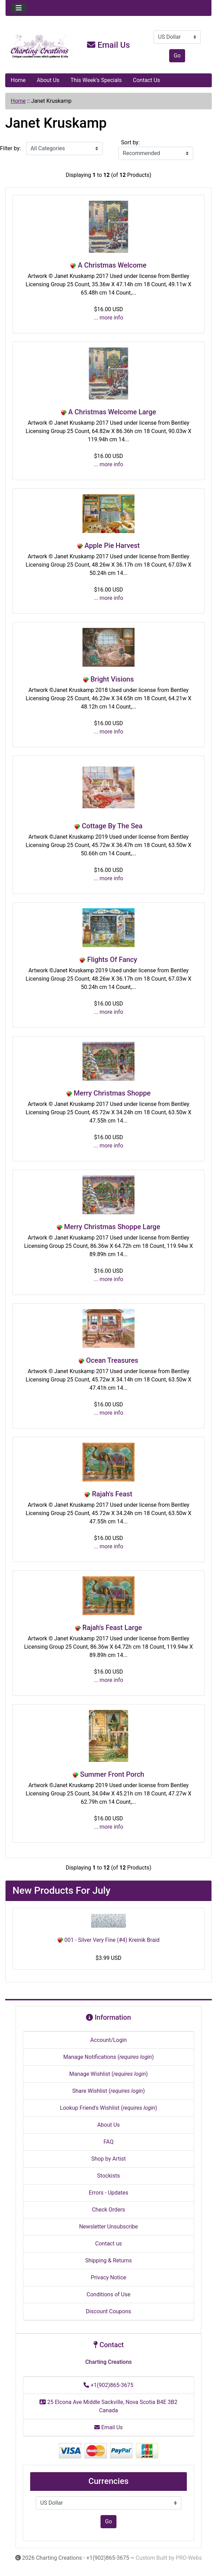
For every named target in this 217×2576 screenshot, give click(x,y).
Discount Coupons (108, 2311)
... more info (108, 317)
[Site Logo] (40, 46)
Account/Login (108, 2040)
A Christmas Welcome (112, 265)
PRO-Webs (189, 2558)
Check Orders (108, 2209)
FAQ (109, 2141)
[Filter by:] (64, 148)
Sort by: (130, 142)
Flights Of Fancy (112, 959)
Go (177, 55)
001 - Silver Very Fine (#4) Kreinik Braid (109, 1940)
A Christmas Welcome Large (112, 412)
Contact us (108, 2243)
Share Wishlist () (108, 2091)
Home (18, 80)
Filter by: (10, 148)
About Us (48, 80)
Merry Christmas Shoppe (112, 1093)
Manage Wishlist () (108, 2074)
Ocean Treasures (112, 1360)
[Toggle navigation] (18, 8)
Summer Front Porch (112, 1774)
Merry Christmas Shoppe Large (112, 1227)
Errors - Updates (108, 2192)
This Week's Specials (96, 80)
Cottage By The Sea (112, 826)
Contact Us (146, 80)
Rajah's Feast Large (112, 1627)
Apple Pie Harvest (112, 545)
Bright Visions (112, 679)
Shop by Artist (108, 2158)
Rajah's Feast (112, 1494)
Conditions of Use (108, 2294)
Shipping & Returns (108, 2260)
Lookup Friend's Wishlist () (108, 2108)
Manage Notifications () (108, 2057)
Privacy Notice (108, 2277)
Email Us (108, 45)
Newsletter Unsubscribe (108, 2226)
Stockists (108, 2175)
